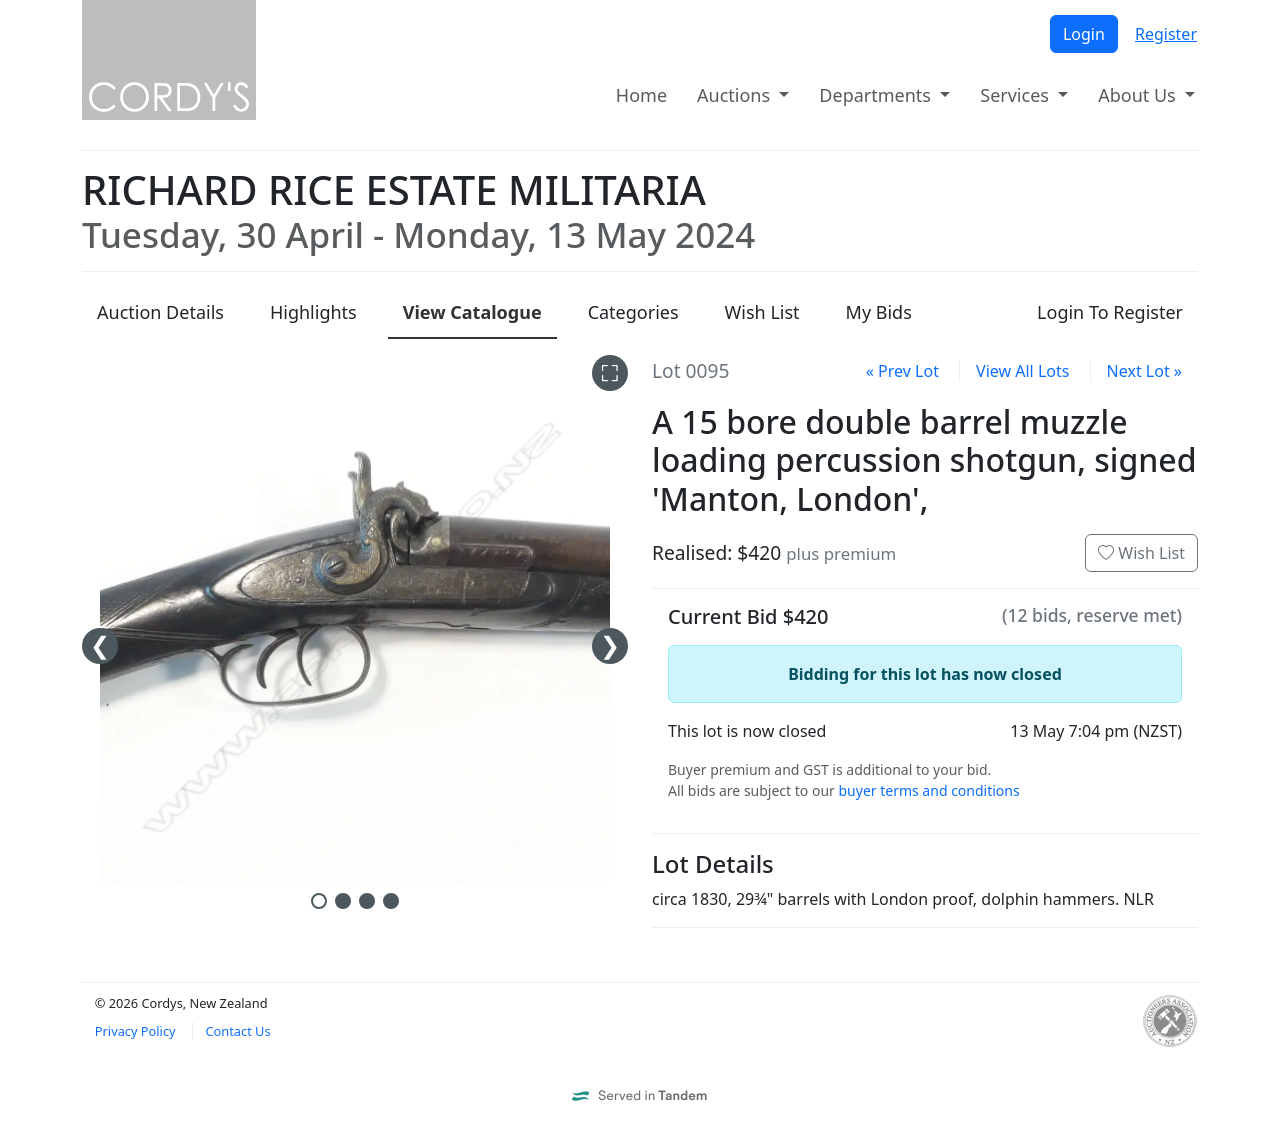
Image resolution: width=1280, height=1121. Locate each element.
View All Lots (1022, 371)
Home (641, 95)
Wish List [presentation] (762, 312)
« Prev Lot (902, 371)
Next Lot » (1144, 371)
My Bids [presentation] (879, 312)
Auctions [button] (736, 95)
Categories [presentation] (633, 312)
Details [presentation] (160, 312)
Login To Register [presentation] (1110, 312)
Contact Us (237, 1031)
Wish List (1141, 553)
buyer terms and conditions (928, 790)
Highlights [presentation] (313, 312)
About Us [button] (1139, 95)
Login (1084, 34)
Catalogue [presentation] (472, 312)
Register (1166, 34)
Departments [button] (877, 95)
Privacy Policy (135, 1031)
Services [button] (1016, 95)
